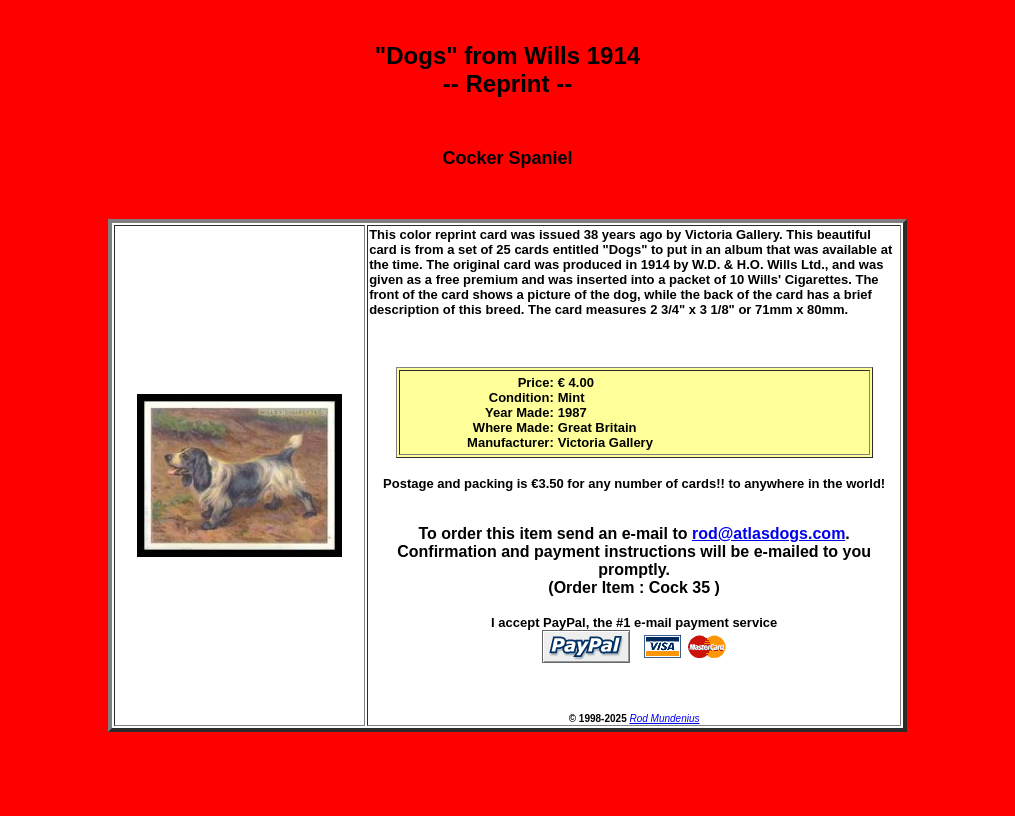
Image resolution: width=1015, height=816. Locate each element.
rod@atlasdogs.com (768, 533)
